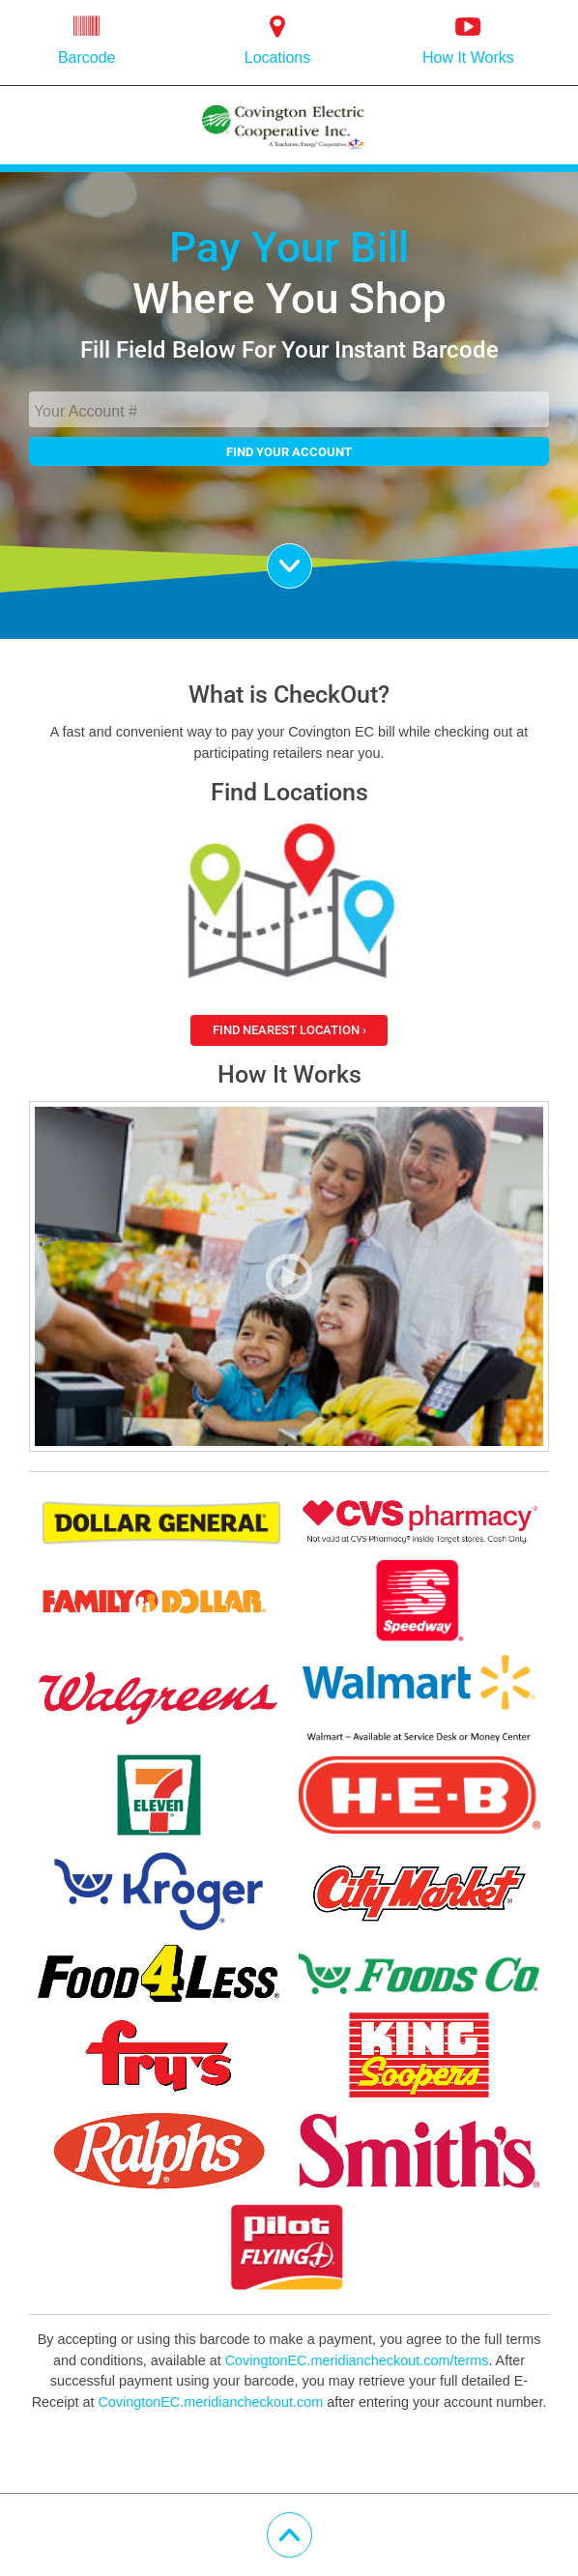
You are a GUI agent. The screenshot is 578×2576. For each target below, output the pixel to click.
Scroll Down (311, 556)
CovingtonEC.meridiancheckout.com (210, 2402)
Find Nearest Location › (289, 1030)
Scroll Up (311, 2525)
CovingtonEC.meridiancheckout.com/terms (357, 2360)
